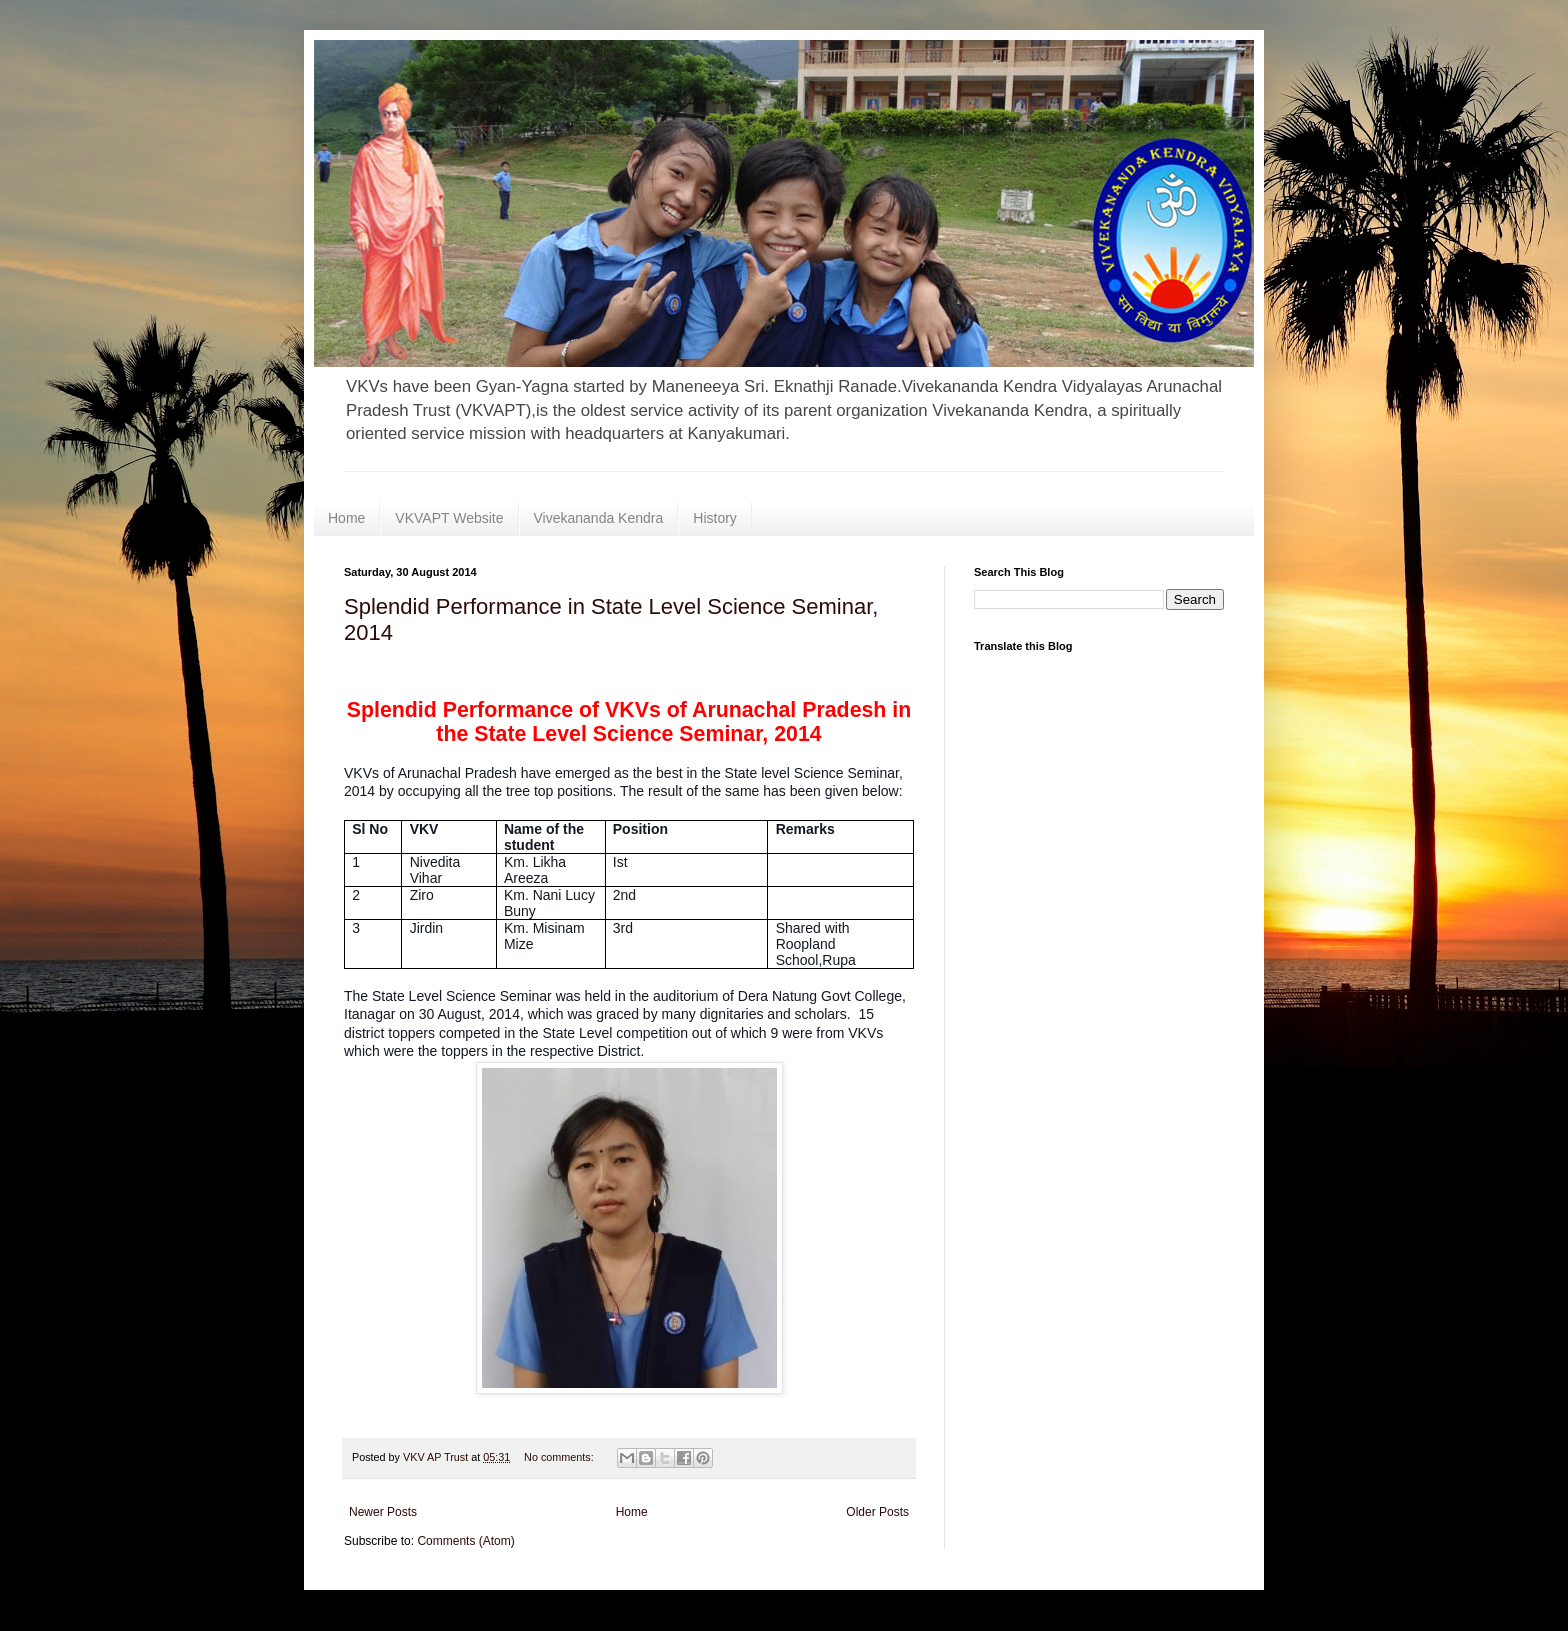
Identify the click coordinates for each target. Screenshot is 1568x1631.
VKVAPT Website (449, 518)
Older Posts (877, 1512)
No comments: (560, 1457)
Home (346, 518)
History (715, 518)
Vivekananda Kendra (599, 518)
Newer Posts (383, 1512)
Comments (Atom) (465, 1541)
